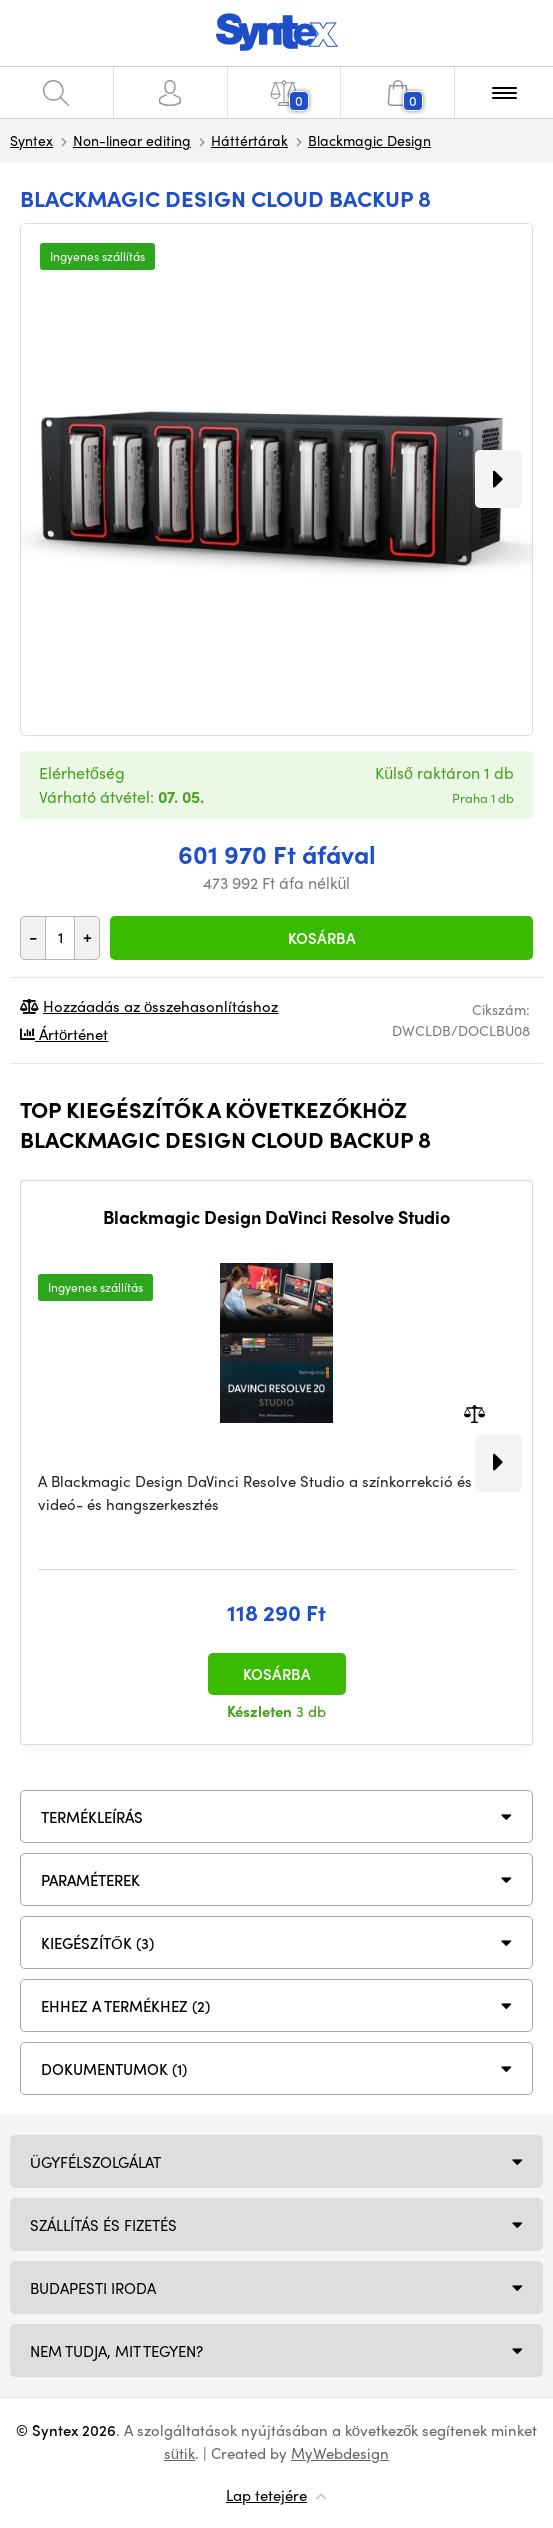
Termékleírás (92, 1817)
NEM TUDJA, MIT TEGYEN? (116, 2351)
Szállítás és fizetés (103, 2225)
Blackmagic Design (369, 140)
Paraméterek (90, 1880)
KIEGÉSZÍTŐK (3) (97, 1943)
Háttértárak (249, 140)
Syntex (31, 140)
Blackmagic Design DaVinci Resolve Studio (276, 1217)
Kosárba (322, 938)
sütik (179, 2453)
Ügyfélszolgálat (95, 2162)
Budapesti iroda (93, 2288)
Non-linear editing (132, 140)
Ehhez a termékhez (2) (125, 2006)
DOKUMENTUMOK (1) (114, 2069)
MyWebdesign (340, 2453)
